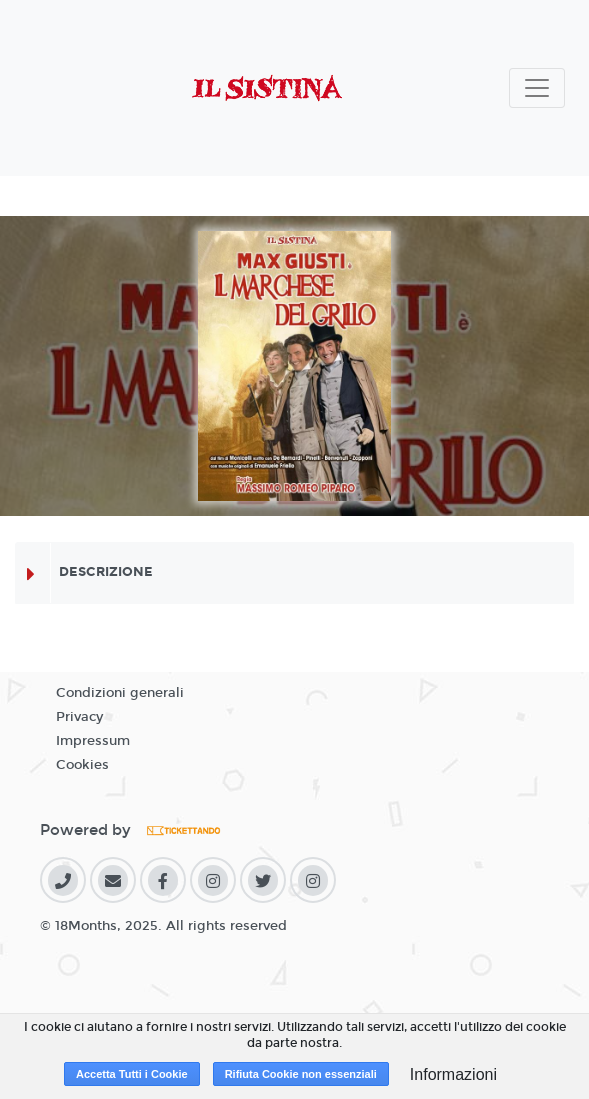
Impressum (93, 741)
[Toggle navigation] (537, 88)
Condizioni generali (120, 693)
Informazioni (453, 1074)
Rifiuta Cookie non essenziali (301, 1074)
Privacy (79, 717)
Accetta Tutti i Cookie (132, 1074)
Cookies (82, 765)
